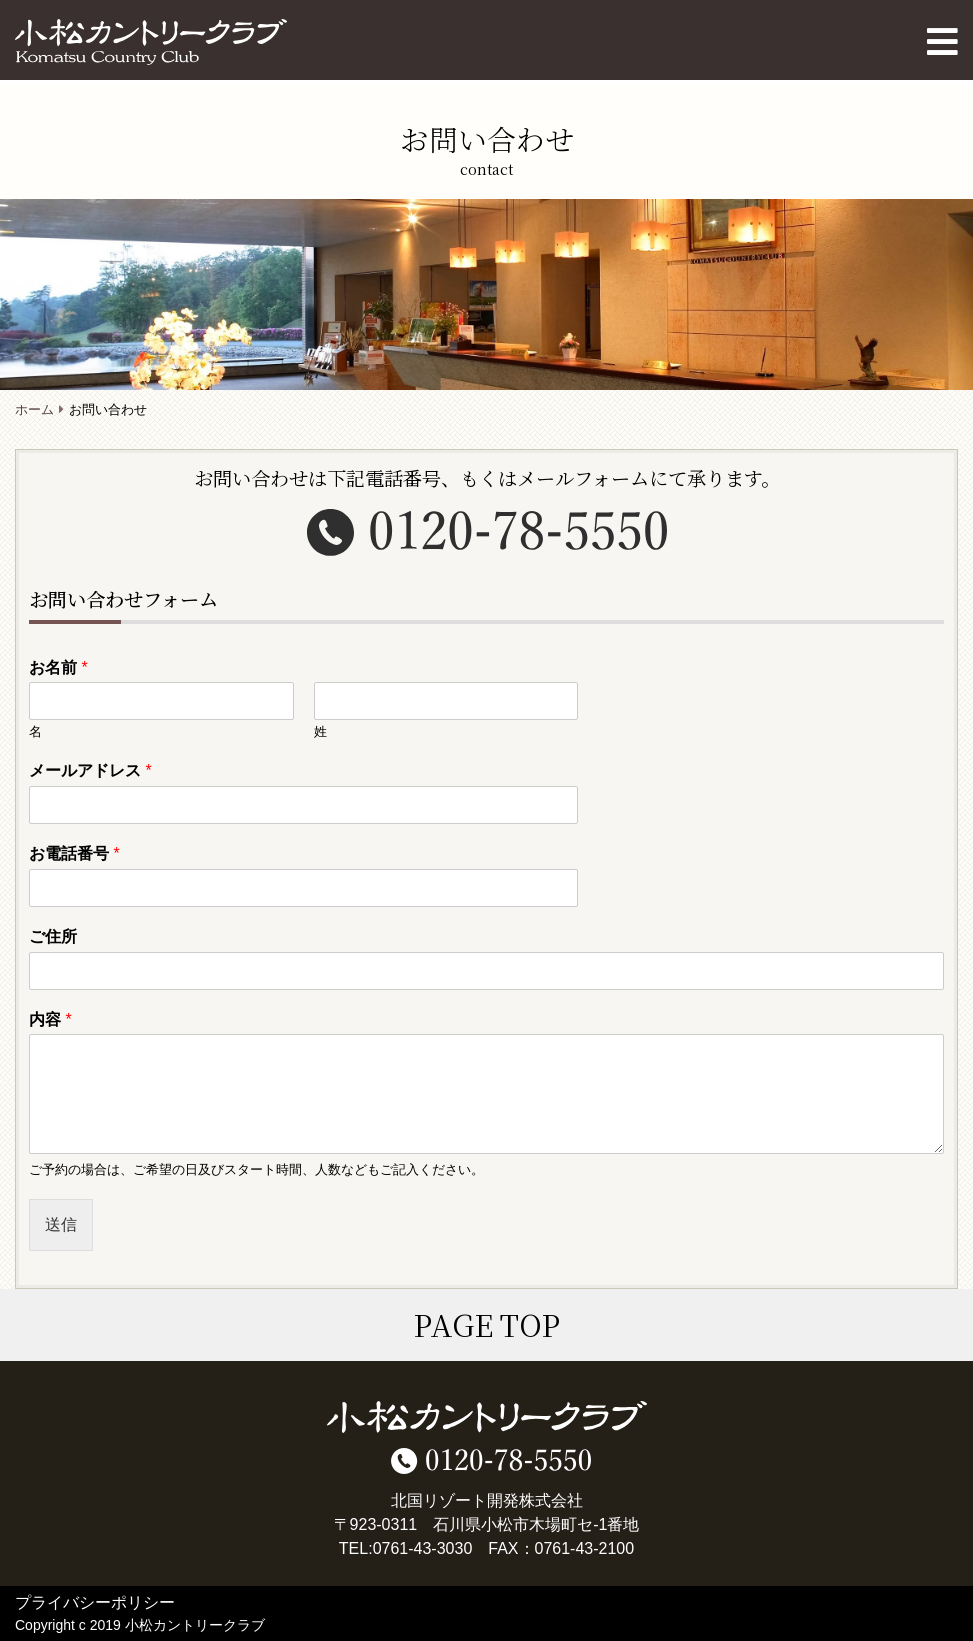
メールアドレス (90, 770)
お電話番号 (74, 853)
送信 (61, 1224)
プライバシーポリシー (95, 1602)
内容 (50, 1019)
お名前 (58, 667)
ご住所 (53, 936)
